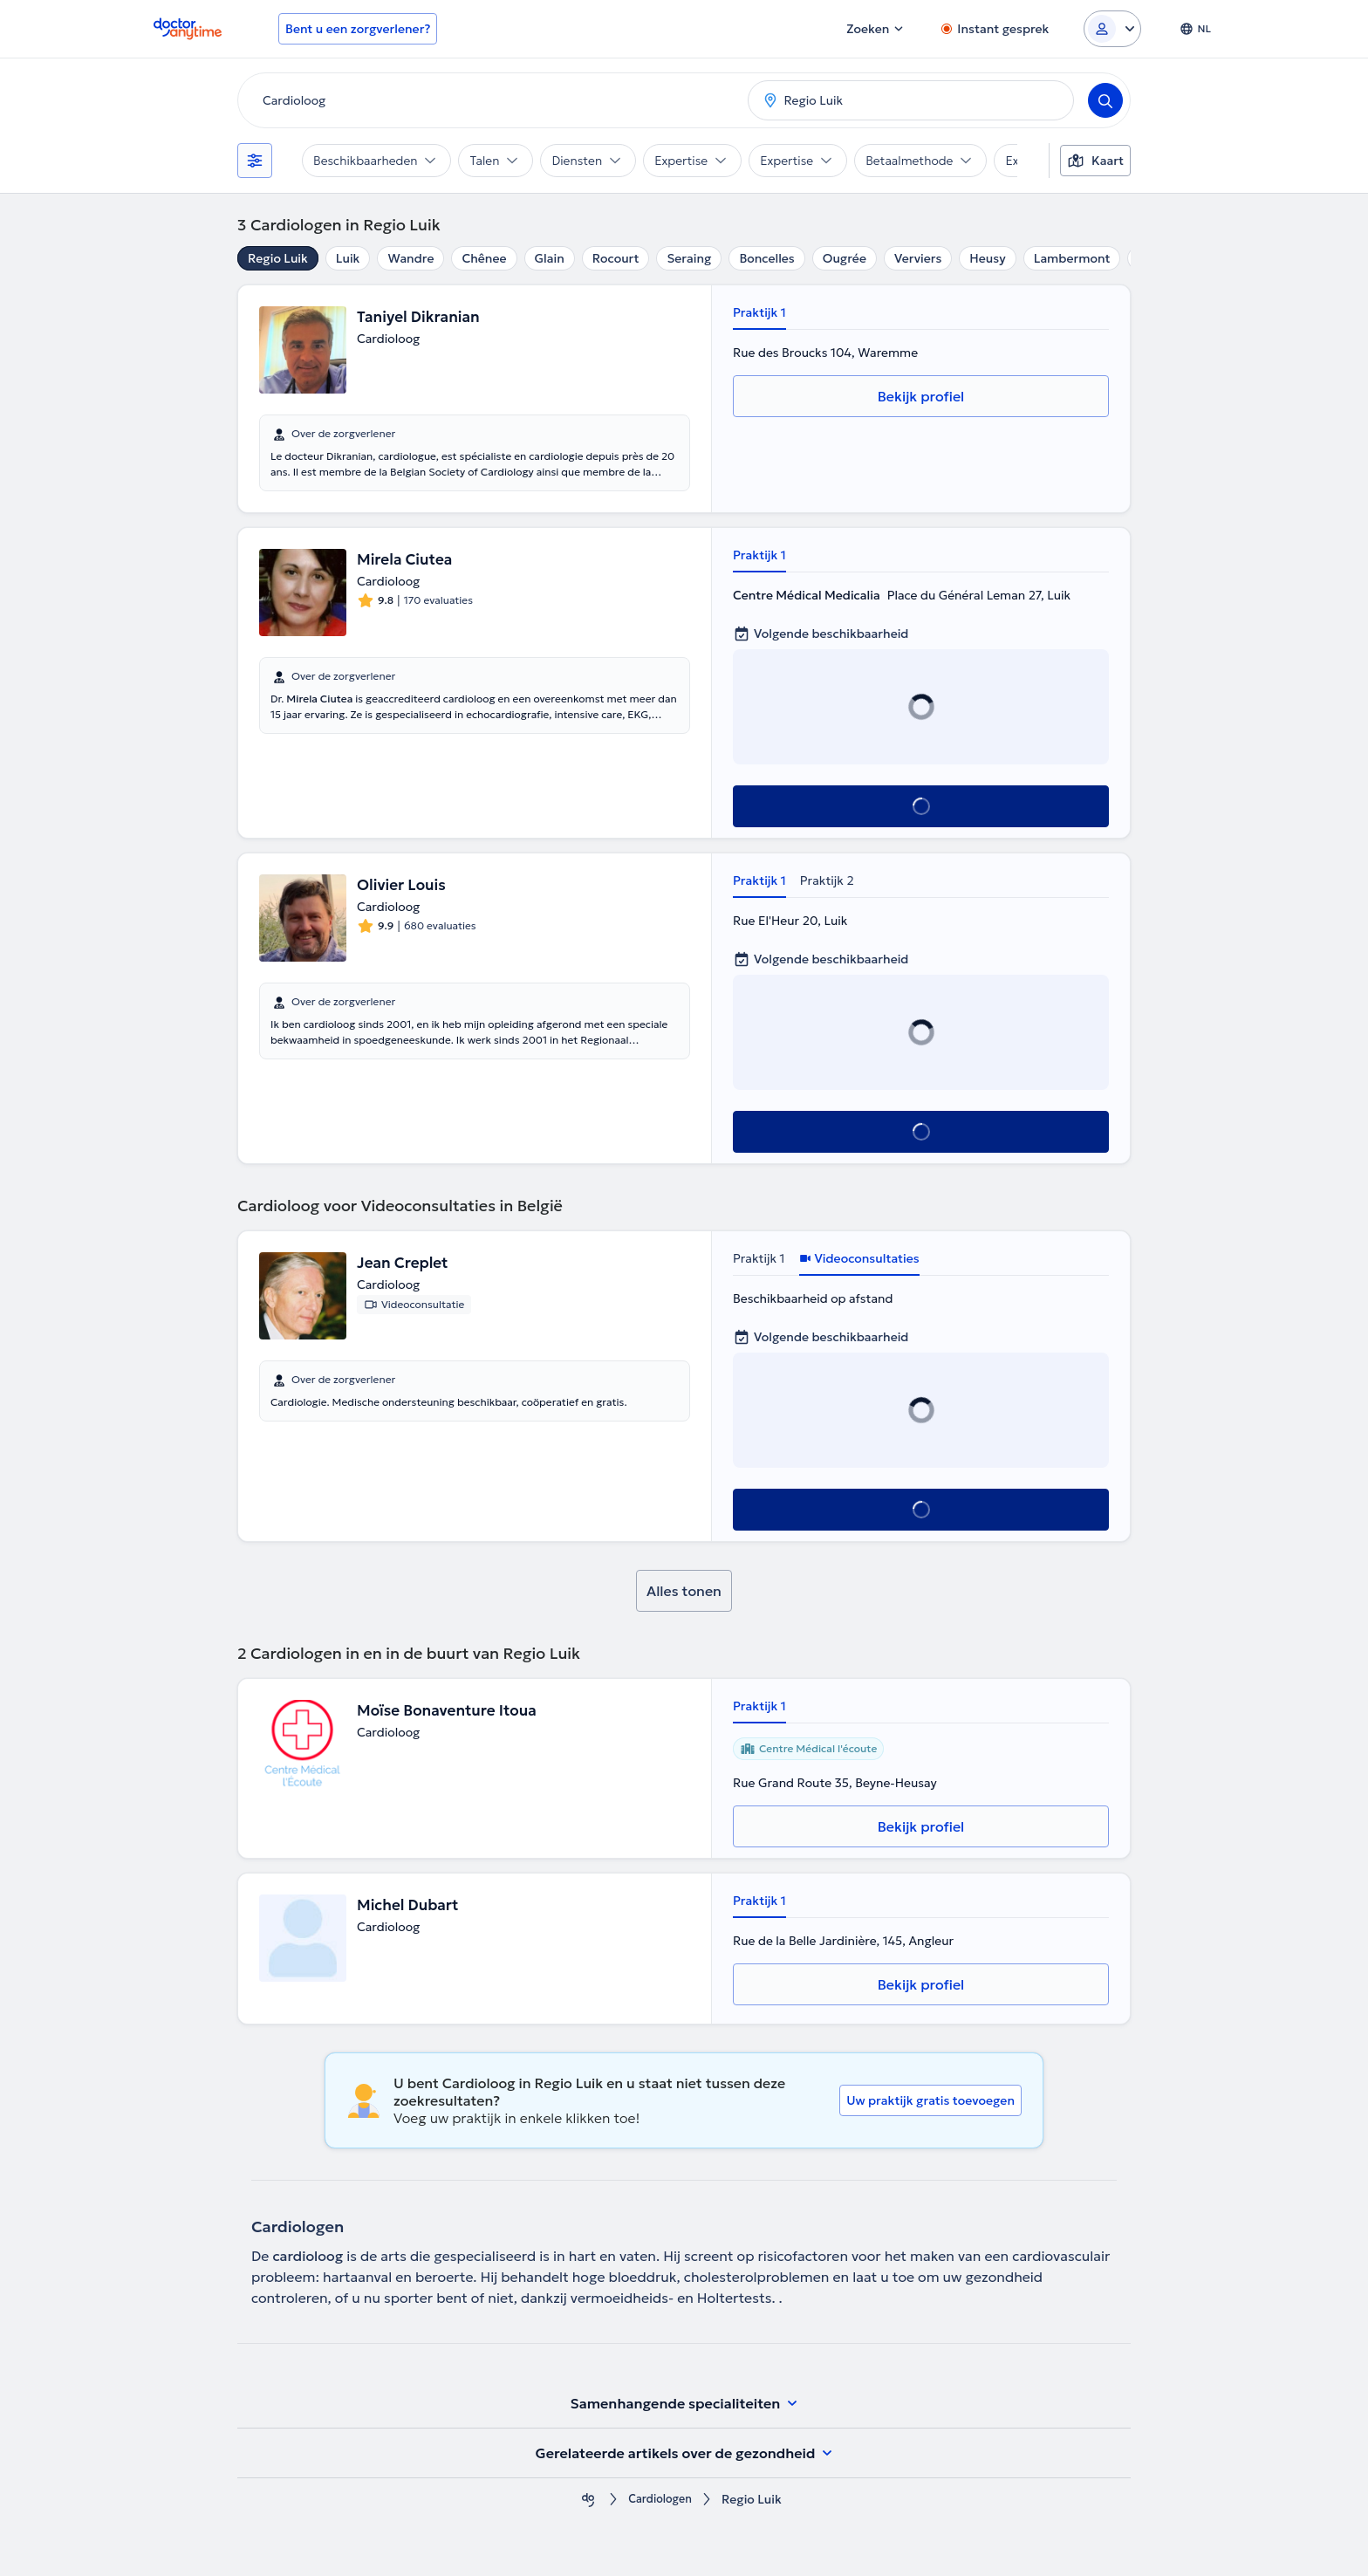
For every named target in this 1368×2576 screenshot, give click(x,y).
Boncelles (766, 258)
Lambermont (1072, 258)
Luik (348, 258)
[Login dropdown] (1112, 28)
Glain (549, 258)
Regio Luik (278, 258)
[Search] (1105, 100)
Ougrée (844, 258)
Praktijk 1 (759, 312)
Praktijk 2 (827, 880)
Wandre (410, 258)
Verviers (917, 258)
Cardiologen (660, 2499)
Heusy (987, 258)
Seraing (689, 258)
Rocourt (616, 258)
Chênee (484, 258)
